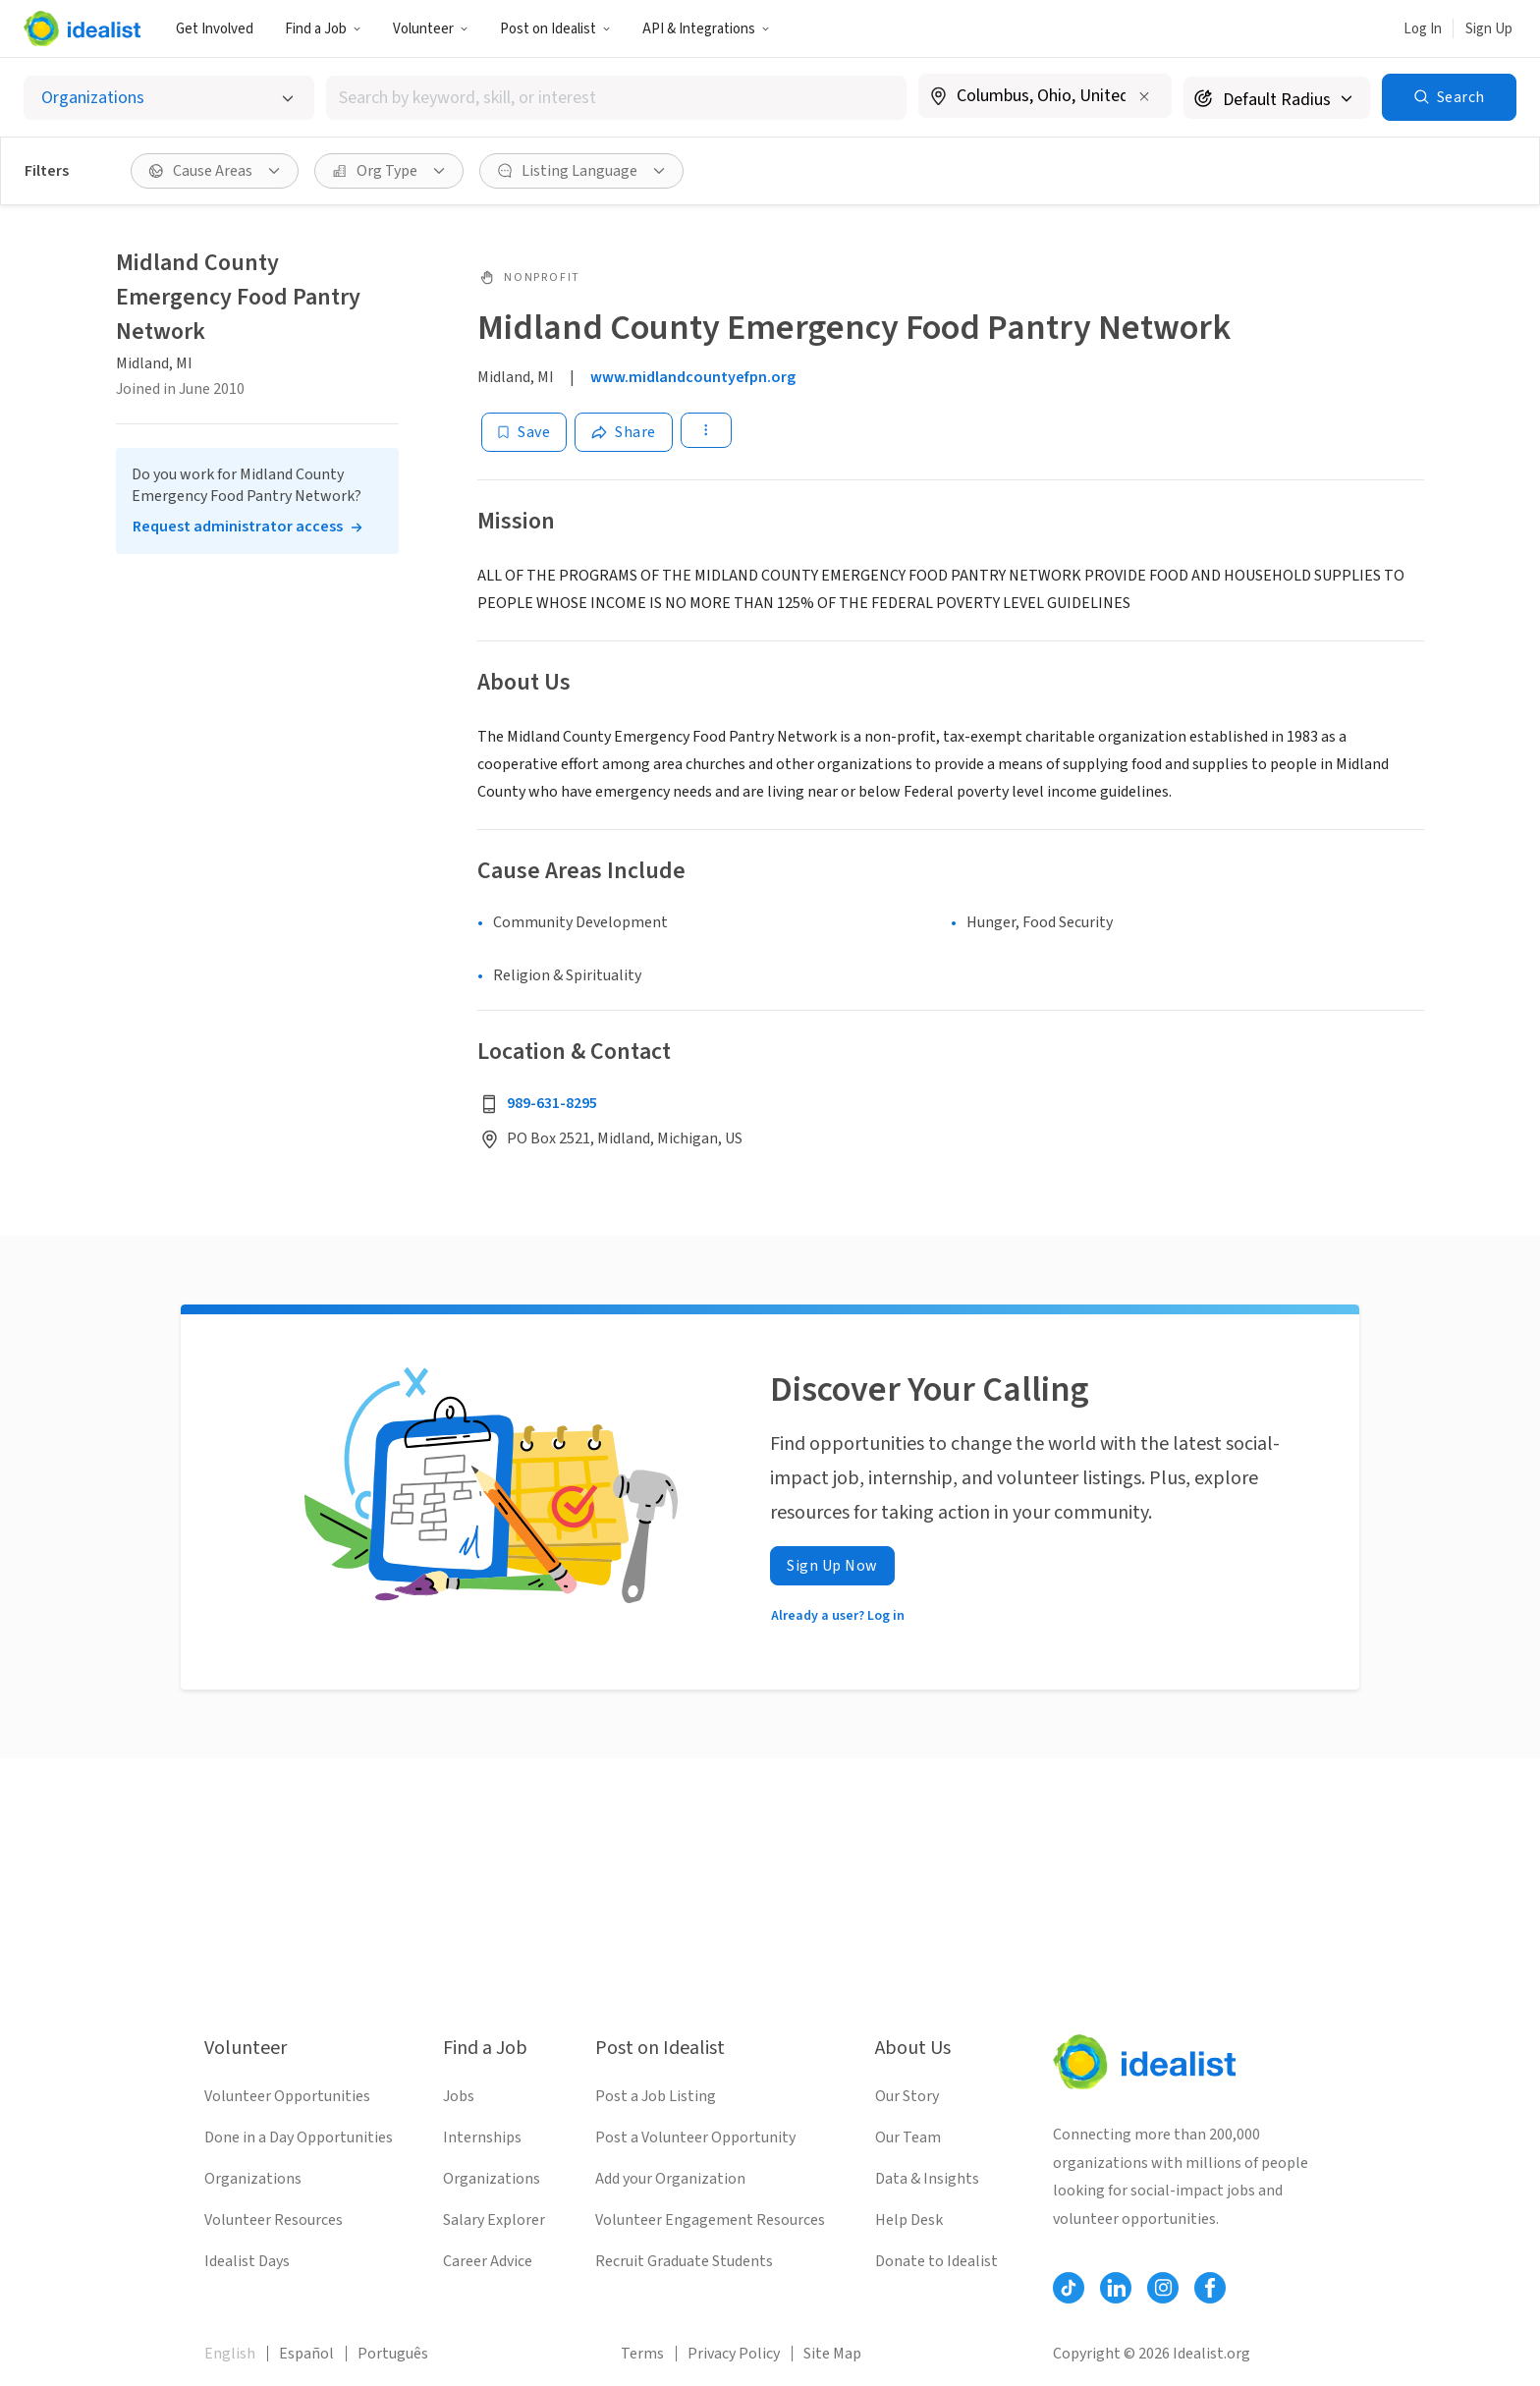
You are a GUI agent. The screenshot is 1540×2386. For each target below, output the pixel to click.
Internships (482, 2137)
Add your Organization (670, 2179)
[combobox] (616, 98)
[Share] (624, 432)
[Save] (524, 432)
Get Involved (214, 29)
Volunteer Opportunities (287, 2096)
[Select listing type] (169, 98)
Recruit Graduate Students (684, 2261)
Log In (1422, 29)
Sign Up (1488, 29)
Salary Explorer (494, 2220)
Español (306, 2353)
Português (393, 2353)
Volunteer (430, 29)
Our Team (908, 2137)
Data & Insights (927, 2179)
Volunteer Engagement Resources (710, 2220)
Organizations (253, 2179)
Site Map (832, 2353)
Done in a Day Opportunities (298, 2137)
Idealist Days (247, 2261)
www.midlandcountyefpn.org (693, 377)
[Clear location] (1144, 96)
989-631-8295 (552, 1103)
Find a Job (323, 29)
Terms (642, 2353)
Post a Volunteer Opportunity (695, 2137)
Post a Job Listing (655, 2096)
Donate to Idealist (936, 2261)
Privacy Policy (734, 2353)
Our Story (907, 2096)
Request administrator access (238, 526)
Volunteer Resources (273, 2220)
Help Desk (909, 2220)
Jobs (458, 2096)
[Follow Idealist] (1068, 2287)
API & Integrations (706, 29)
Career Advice (487, 2261)
